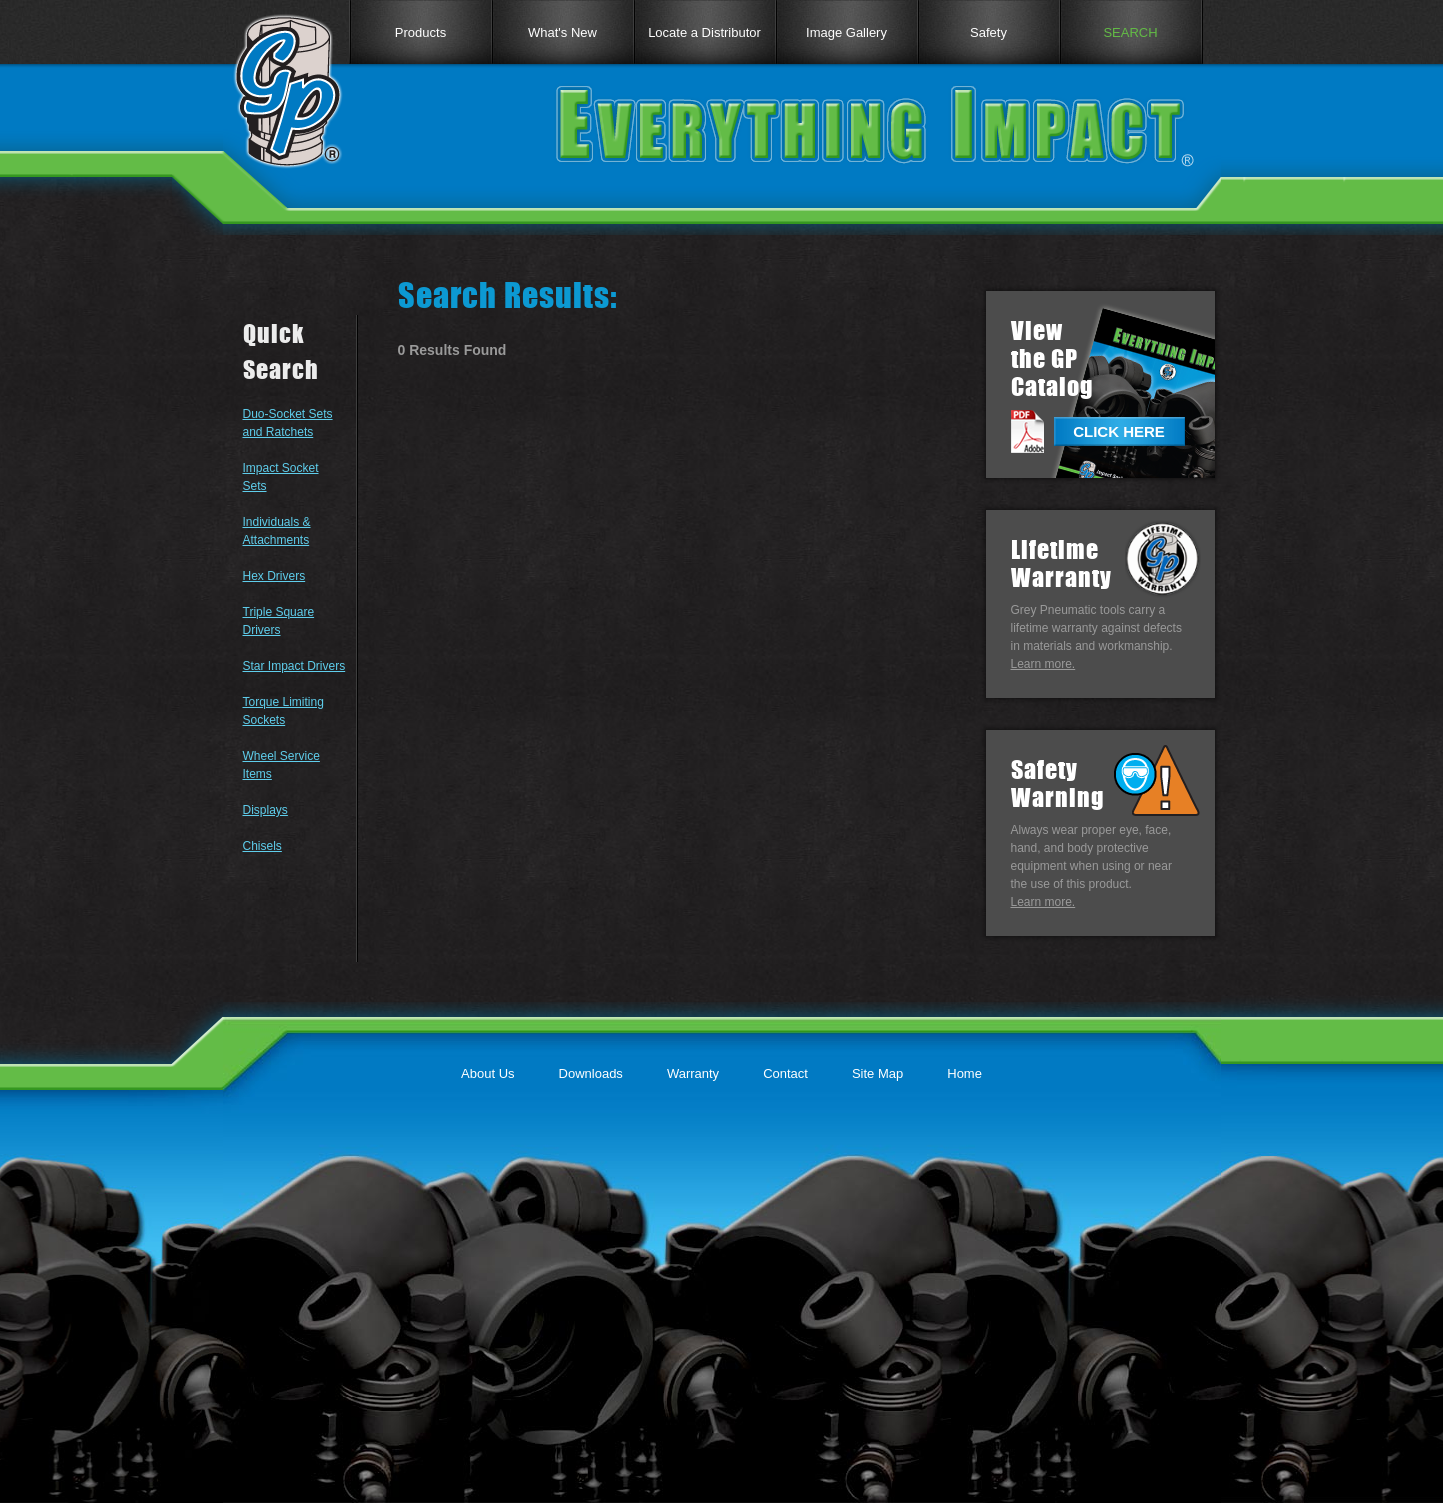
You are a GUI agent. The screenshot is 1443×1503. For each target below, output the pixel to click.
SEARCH (1130, 32)
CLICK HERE (1119, 431)
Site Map (877, 1073)
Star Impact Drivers (294, 666)
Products (420, 32)
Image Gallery (846, 32)
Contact (785, 1073)
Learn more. (1043, 664)
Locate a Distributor (704, 32)
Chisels (262, 846)
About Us (487, 1073)
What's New (562, 32)
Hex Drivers (274, 576)
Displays (265, 810)
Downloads (591, 1073)
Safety (988, 32)
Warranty (693, 1073)
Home (964, 1073)
